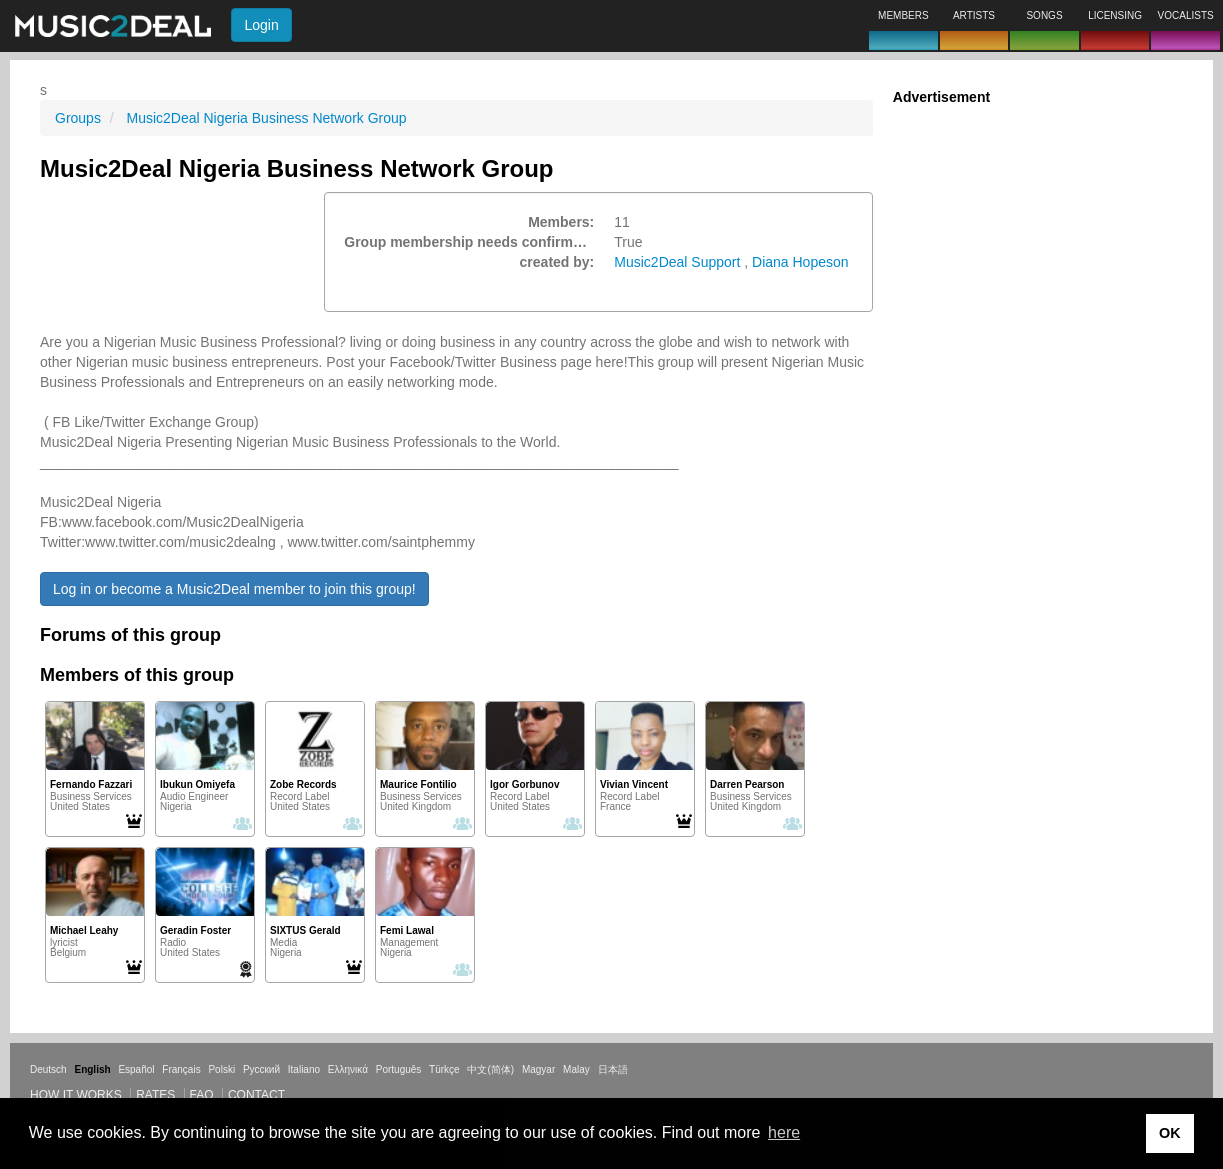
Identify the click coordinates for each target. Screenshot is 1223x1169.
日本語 (613, 1069)
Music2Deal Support (677, 262)
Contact (256, 1095)
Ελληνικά (348, 1069)
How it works (76, 1095)
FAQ (202, 1095)
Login (261, 25)
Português (399, 1069)
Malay (576, 1069)
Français (181, 1069)
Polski (221, 1069)
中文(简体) (490, 1069)
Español (136, 1069)
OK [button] (1170, 1133)
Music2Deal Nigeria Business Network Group (266, 118)
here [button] (784, 1132)
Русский (261, 1069)
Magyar (538, 1069)
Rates (155, 1095)
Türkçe (444, 1069)
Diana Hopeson (800, 262)
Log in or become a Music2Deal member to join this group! (234, 589)
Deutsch (48, 1069)
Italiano (304, 1069)
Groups (78, 118)
